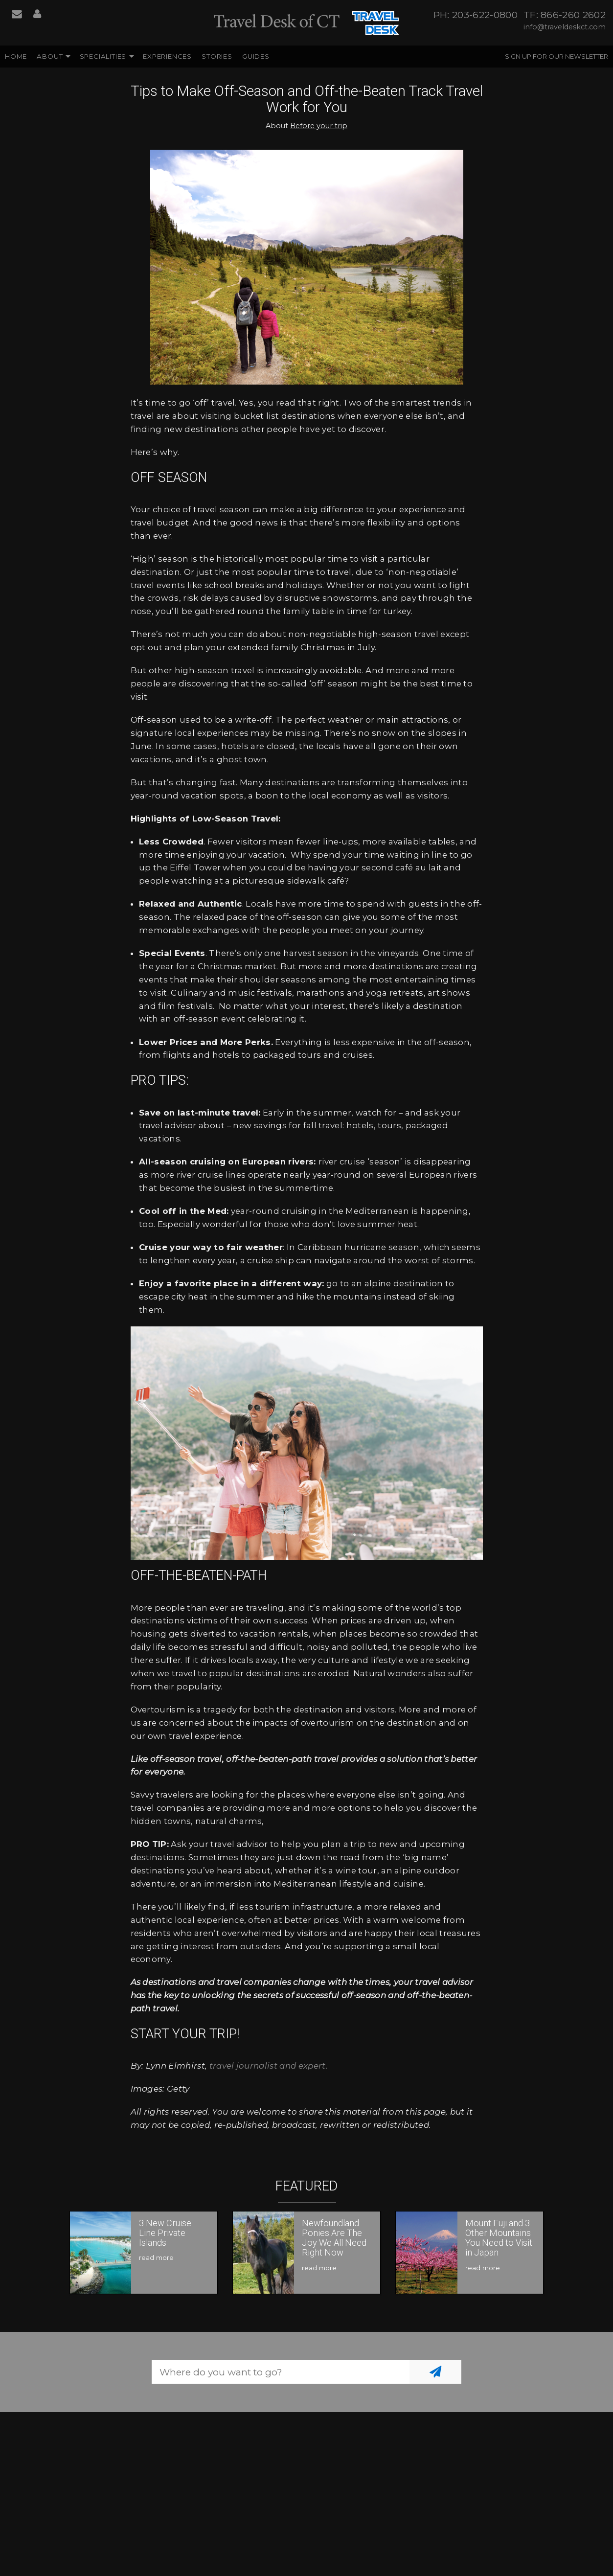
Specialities (103, 56)
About (50, 56)
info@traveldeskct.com (564, 27)
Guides (256, 56)
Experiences (167, 56)
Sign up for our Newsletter (556, 56)
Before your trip (318, 125)
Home (16, 56)
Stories (217, 56)
